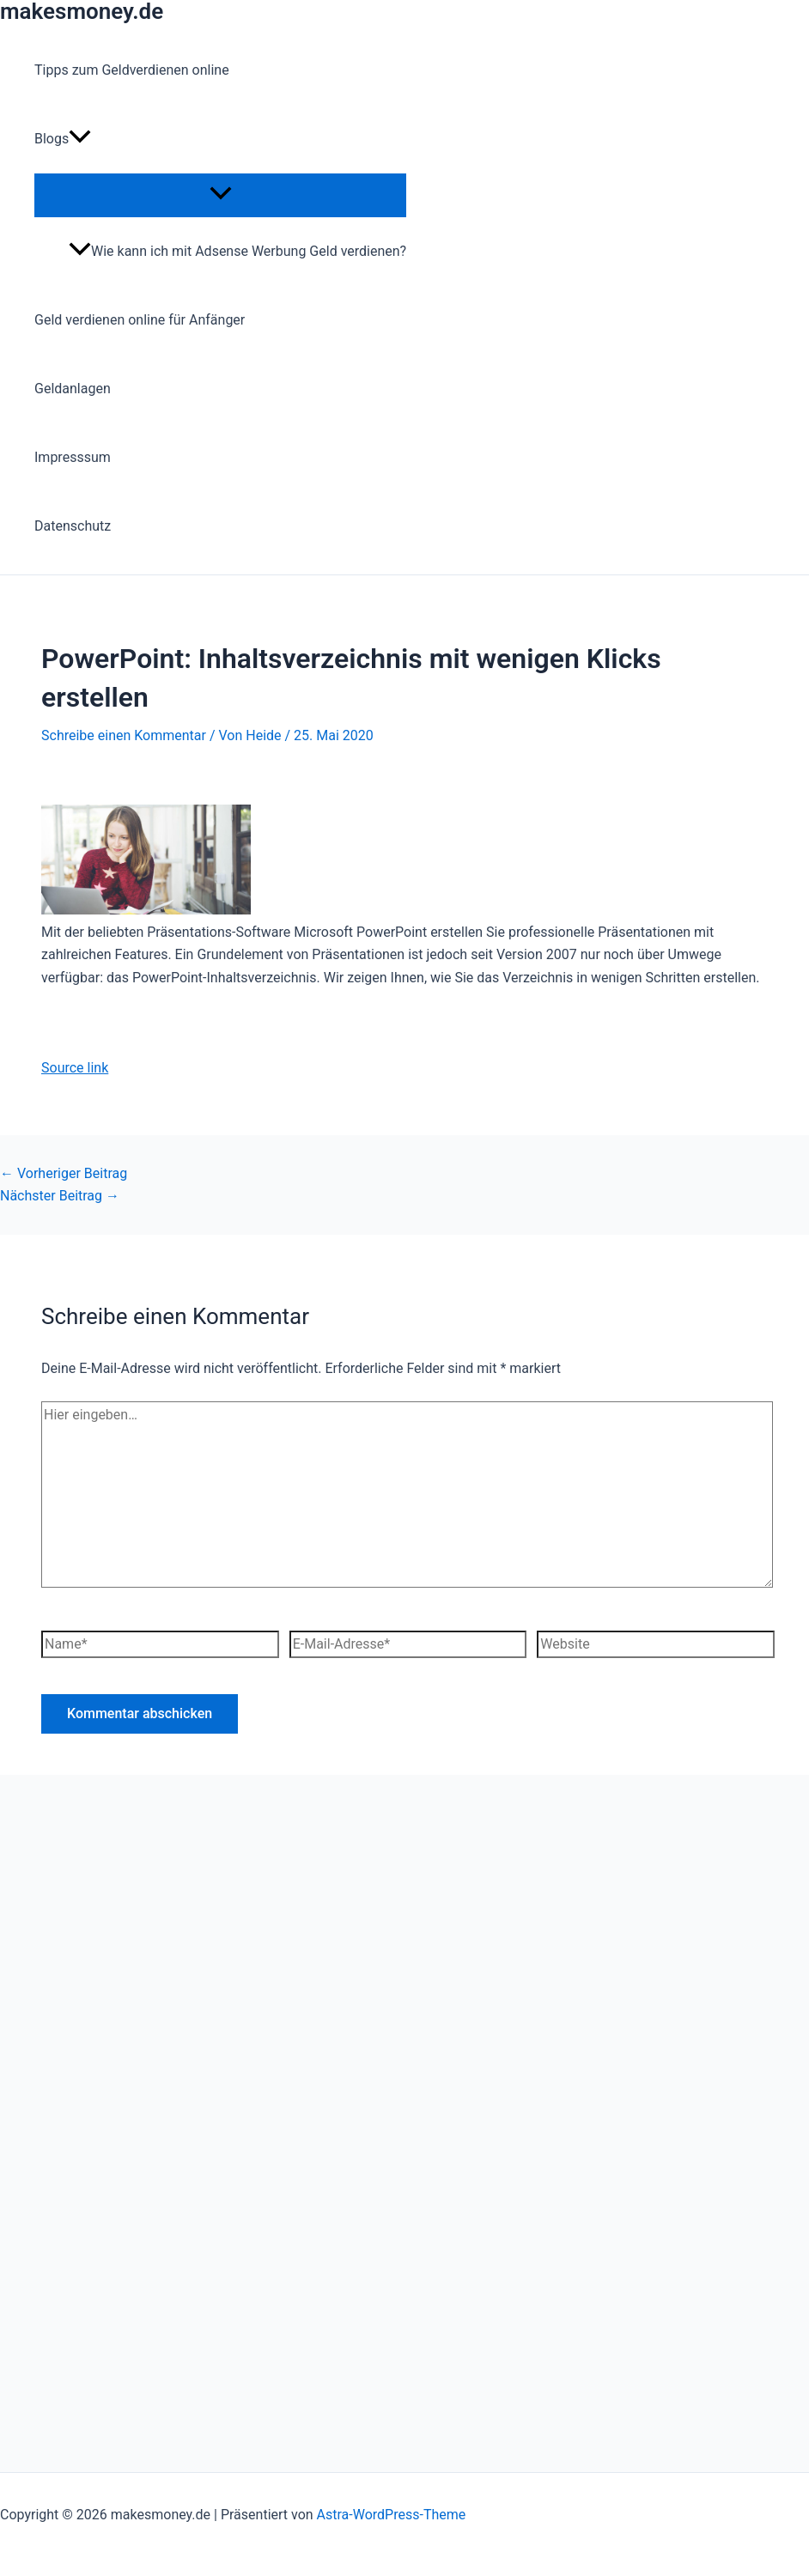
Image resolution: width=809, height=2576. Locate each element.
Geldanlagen (72, 388)
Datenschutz (72, 526)
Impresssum (72, 457)
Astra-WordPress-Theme (391, 2514)
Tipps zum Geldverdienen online (131, 70)
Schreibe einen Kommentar (123, 735)
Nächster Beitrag (59, 1196)
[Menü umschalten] (220, 194)
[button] (80, 139)
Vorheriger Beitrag (63, 1173)
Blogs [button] (62, 139)
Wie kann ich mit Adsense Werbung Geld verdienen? (237, 251)
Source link (74, 1068)
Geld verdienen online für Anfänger (139, 320)
